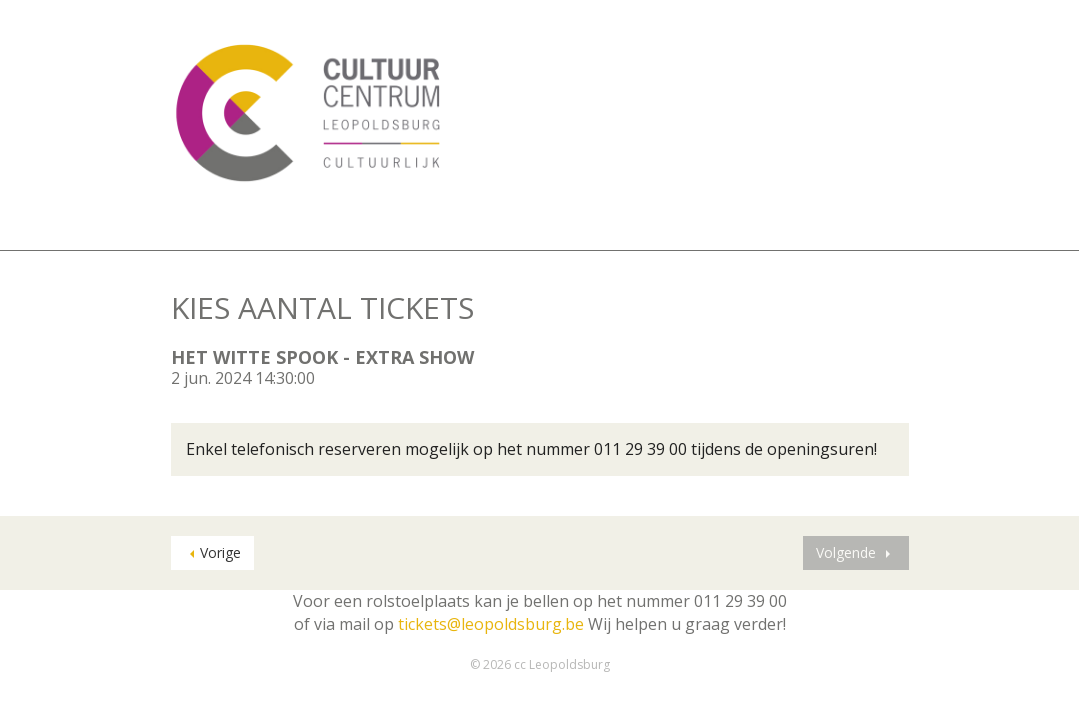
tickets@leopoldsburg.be (491, 624)
